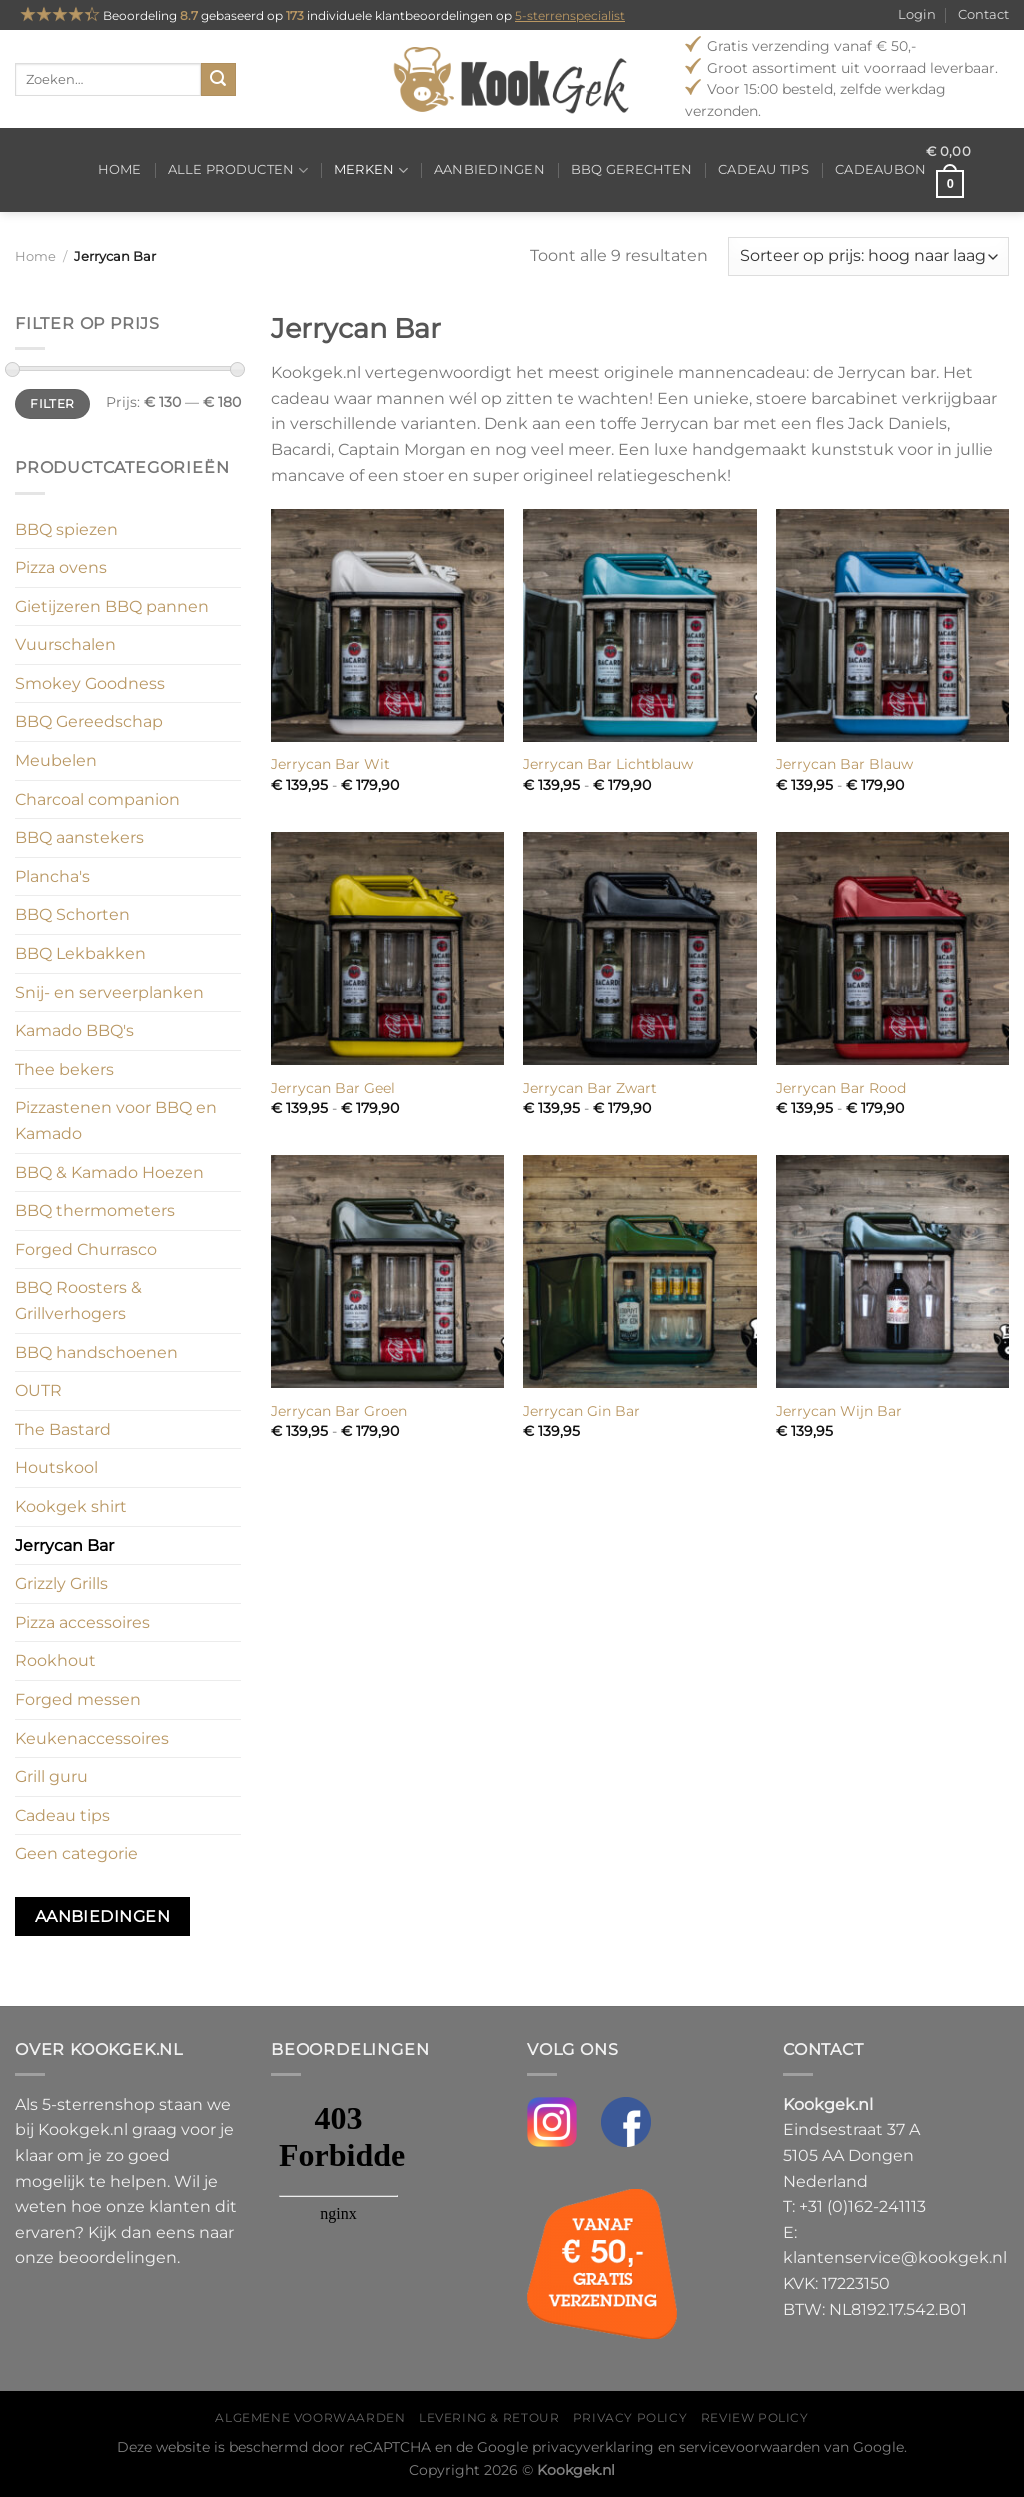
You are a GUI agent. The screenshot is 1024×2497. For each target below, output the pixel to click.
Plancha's (52, 876)
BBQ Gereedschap (89, 721)
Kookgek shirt (71, 1506)
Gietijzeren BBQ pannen (112, 606)
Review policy (755, 2417)
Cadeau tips (763, 169)
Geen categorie (76, 1853)
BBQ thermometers (95, 1210)
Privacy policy (630, 2417)
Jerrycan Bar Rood (841, 1088)
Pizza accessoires (82, 1622)
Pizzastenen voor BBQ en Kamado (116, 1120)
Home (120, 169)
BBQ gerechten (631, 169)
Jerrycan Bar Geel (333, 1088)
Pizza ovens (61, 567)
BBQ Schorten (72, 914)
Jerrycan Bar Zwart (590, 1088)
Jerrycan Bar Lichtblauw (608, 764)
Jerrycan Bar (64, 1545)
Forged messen (78, 1699)
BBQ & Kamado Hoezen (109, 1172)
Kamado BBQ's (74, 1030)
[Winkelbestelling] (868, 256)
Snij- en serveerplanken (109, 992)
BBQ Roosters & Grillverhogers (78, 1300)
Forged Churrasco (86, 1249)
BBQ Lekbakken (80, 953)
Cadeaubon (880, 169)
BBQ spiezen (66, 529)
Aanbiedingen (489, 169)
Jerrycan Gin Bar (581, 1411)
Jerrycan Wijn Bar (839, 1411)
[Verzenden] (218, 80)
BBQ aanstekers (79, 837)
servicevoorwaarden (749, 2447)
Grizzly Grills (61, 1583)
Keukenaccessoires (92, 1738)
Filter (52, 403)
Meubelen (56, 760)
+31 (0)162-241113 (862, 2206)
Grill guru (51, 1776)
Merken (371, 170)
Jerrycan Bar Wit (330, 764)
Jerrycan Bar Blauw (844, 764)
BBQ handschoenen (96, 1352)
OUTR (38, 1390)
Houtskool (56, 1467)
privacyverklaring (593, 2447)
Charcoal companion (97, 799)
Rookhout (55, 1660)
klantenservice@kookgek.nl (895, 2257)
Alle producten (238, 170)
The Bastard (63, 1429)
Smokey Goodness (90, 683)
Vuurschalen (65, 644)
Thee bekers (64, 1069)
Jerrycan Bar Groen (339, 1411)
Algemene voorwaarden (310, 2417)
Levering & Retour (489, 2417)
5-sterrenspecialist (570, 15)
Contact (983, 14)
